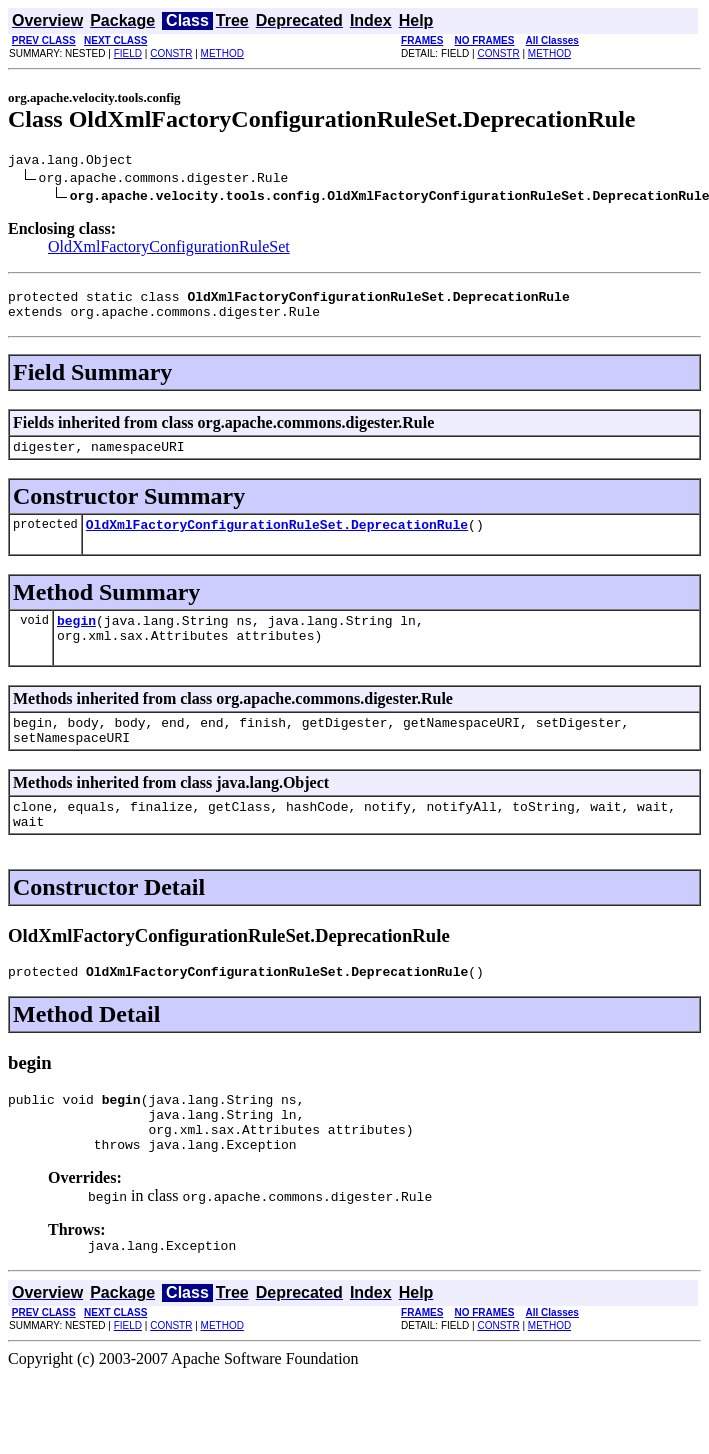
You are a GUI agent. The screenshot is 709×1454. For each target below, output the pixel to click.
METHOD (222, 53)
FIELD (128, 53)
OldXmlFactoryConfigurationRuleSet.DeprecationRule (277, 539)
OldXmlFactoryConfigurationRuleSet (169, 249)
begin (76, 638)
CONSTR (171, 53)
